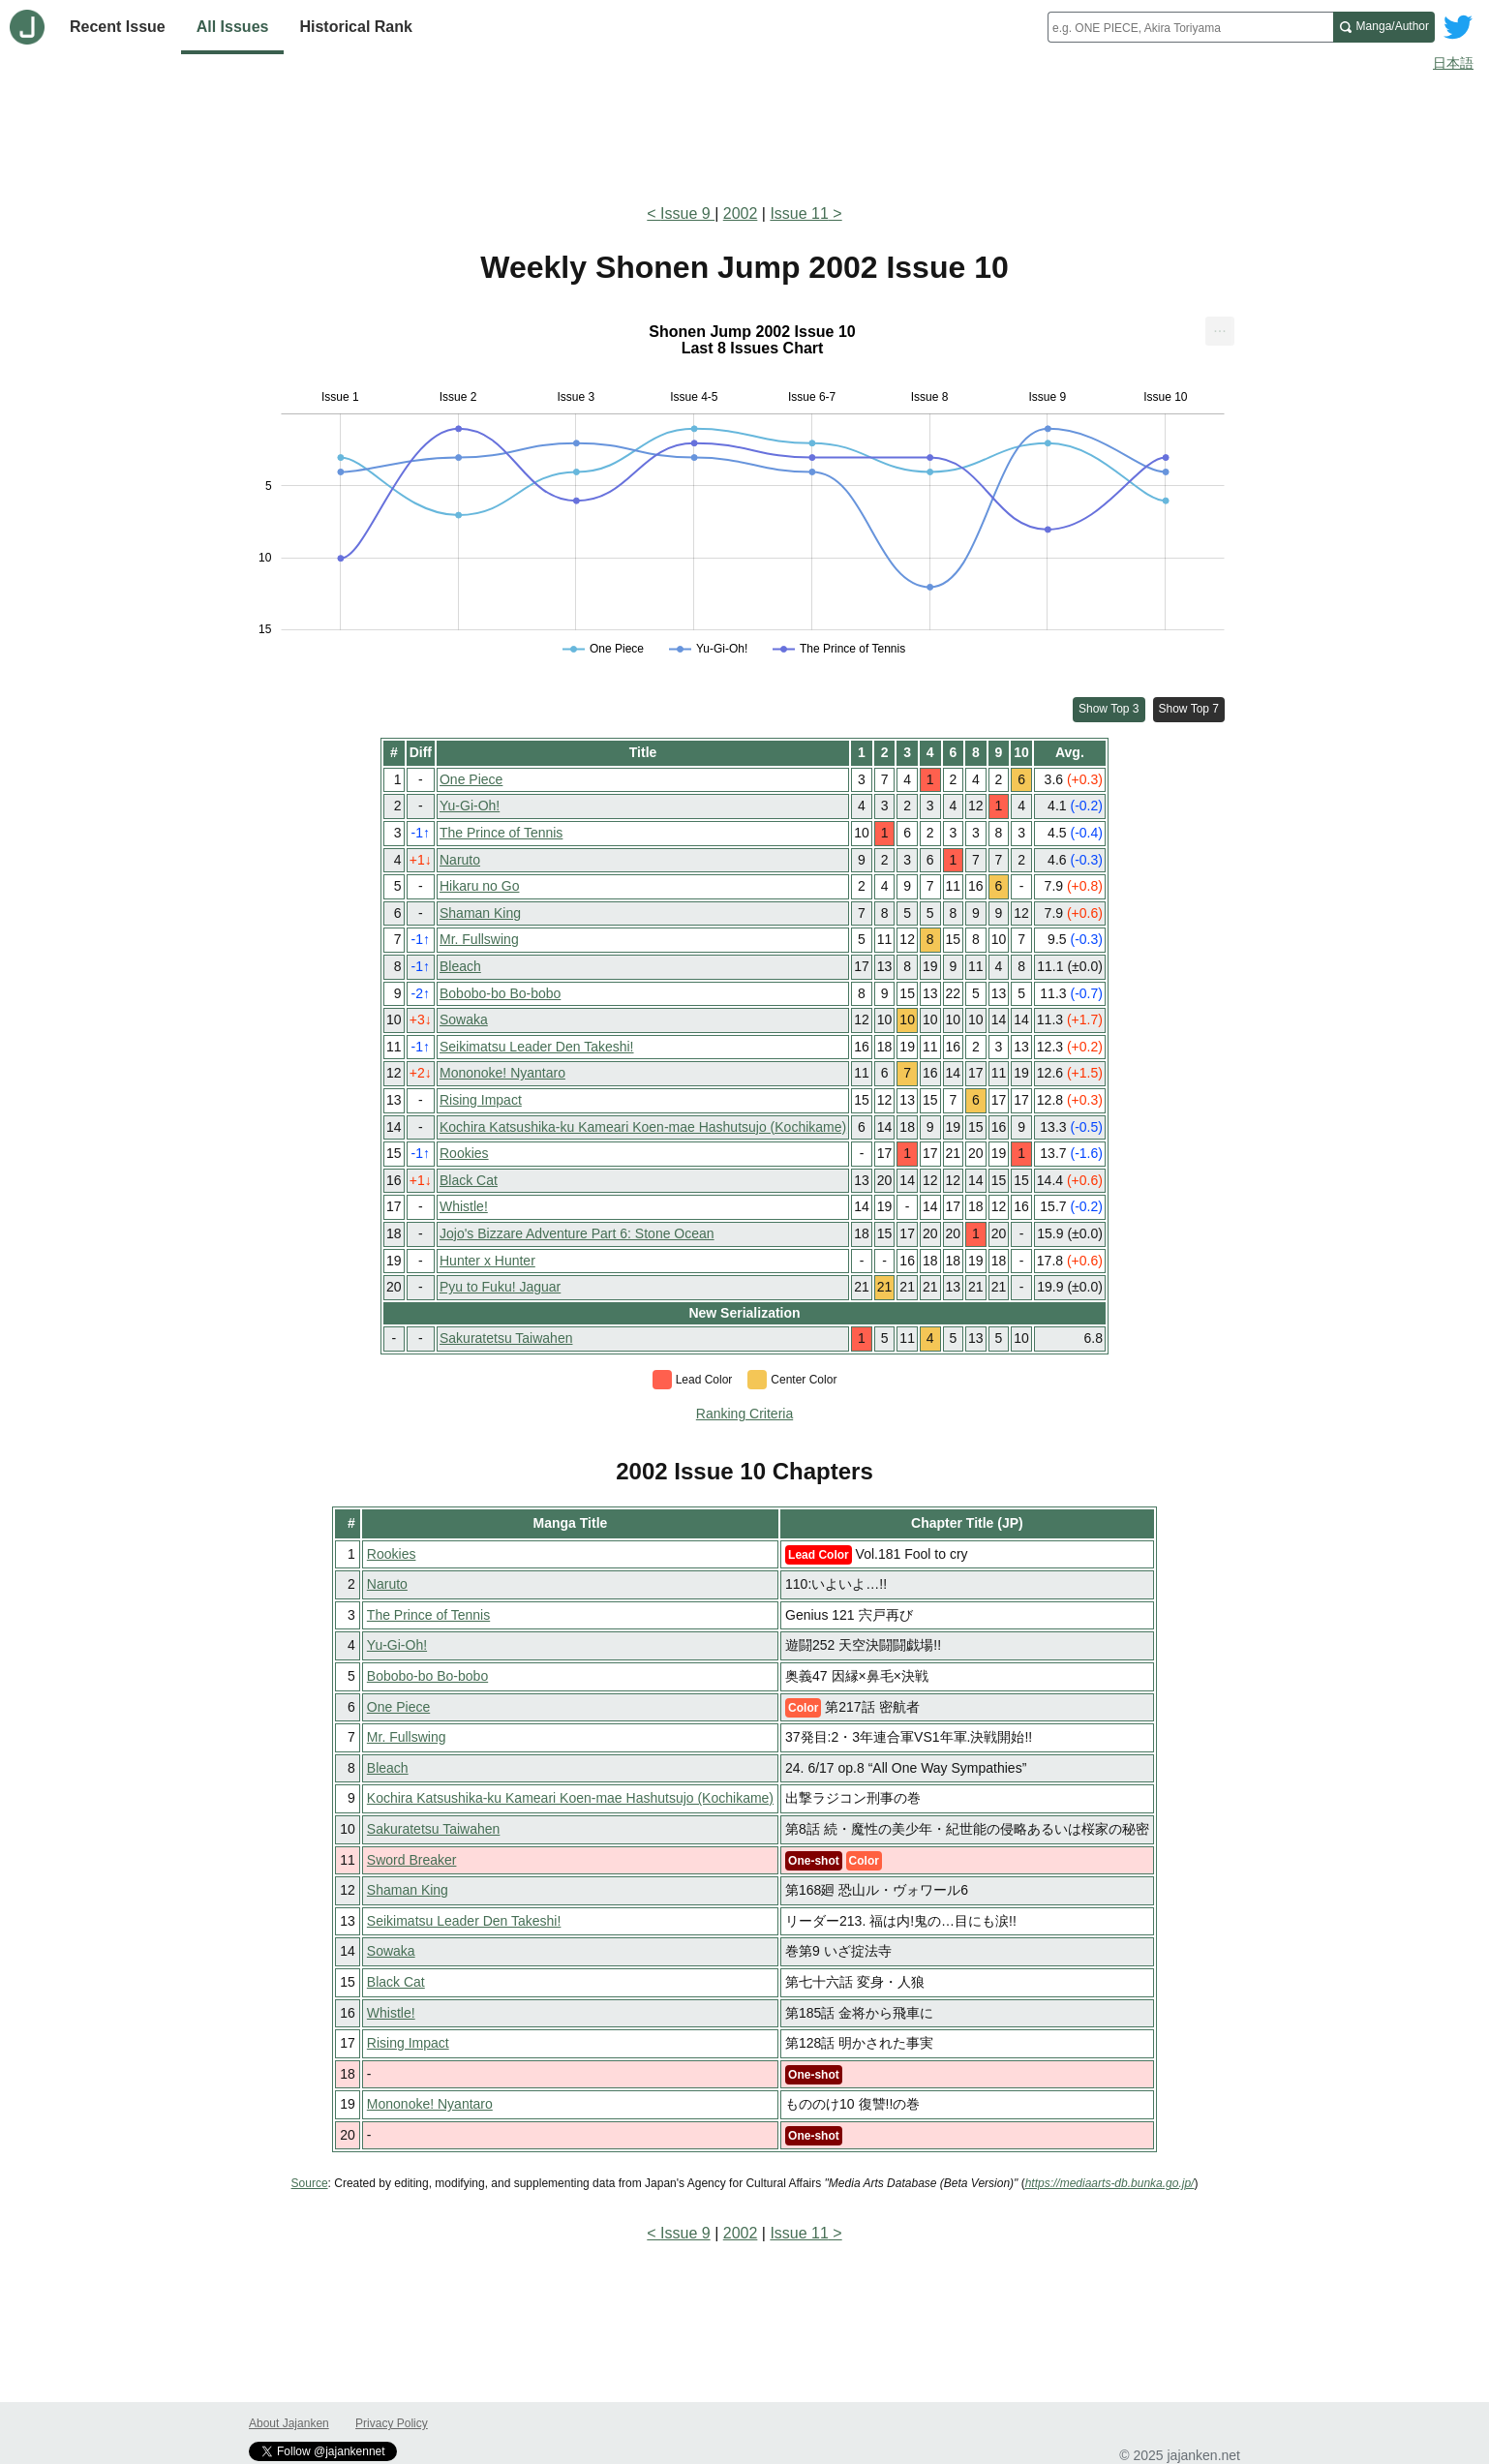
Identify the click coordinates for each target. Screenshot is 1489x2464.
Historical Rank (355, 26)
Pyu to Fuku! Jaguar (500, 1286)
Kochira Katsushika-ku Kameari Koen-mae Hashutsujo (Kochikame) (643, 1127)
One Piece (471, 779)
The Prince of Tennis (501, 832)
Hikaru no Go (479, 886)
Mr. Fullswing (479, 939)
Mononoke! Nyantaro (502, 1072)
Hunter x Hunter (487, 1260)
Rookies (464, 1153)
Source (309, 2183)
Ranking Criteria (744, 1413)
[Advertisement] (744, 133)
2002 (740, 213)
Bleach (460, 966)
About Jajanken (289, 2423)
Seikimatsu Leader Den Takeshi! (537, 1046)
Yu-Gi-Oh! (470, 805)
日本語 (1453, 63)
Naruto (460, 859)
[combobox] (1190, 27)
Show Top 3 (1109, 708)
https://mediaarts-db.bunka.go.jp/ (1110, 2183)
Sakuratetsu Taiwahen (506, 1338)
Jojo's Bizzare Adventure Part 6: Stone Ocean (577, 1233)
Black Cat (469, 1180)
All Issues (233, 26)
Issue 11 (799, 213)
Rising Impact (481, 1100)
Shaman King (480, 913)
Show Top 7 (1189, 708)
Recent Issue (118, 26)
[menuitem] (1219, 331)
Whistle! (464, 1206)
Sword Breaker (412, 1860)
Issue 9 (687, 213)
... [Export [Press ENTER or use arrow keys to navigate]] (1219, 327)
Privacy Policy (391, 2423)
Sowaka (464, 1019)
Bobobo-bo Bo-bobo (500, 993)
